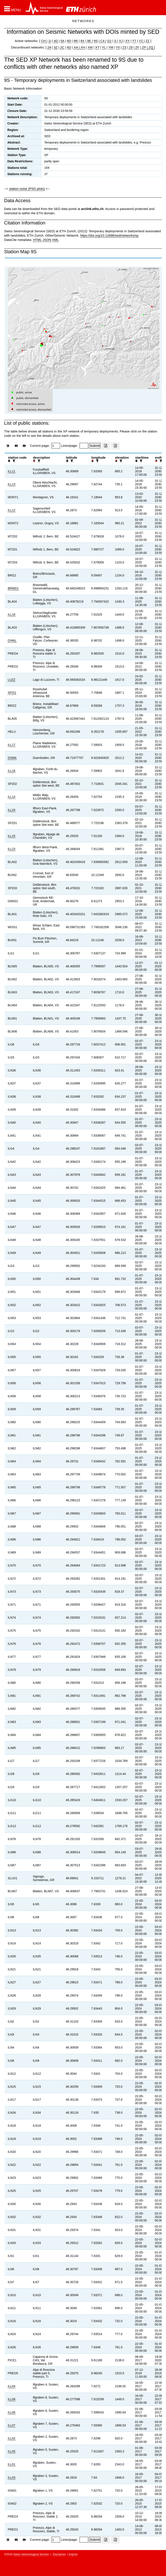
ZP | (144, 47)
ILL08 (11, 2399)
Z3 (124, 47)
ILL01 (11, 2464)
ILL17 (11, 745)
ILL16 (11, 771)
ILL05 (11, 2451)
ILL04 (11, 2386)
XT (97, 47)
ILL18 (11, 614)
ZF (136, 47)
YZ (141, 41)
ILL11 (11, 471)
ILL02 (11, 2438)
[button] (12, 9)
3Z (56, 47)
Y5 (118, 47)
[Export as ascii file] (115, 446)
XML (55, 240)
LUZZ (11, 679)
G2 (109, 41)
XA (76, 47)
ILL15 (11, 836)
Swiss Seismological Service (31, 2554)
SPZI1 (12, 692)
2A (49, 47)
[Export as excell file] (105, 446)
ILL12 (11, 510)
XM (90, 47)
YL (104, 47)
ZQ (150, 47)
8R (76, 41)
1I (49, 41)
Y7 (134, 41)
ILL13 (11, 484)
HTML (37, 240)
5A (62, 41)
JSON (47, 240)
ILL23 (11, 849)
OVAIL (12, 640)
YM (110, 47)
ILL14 (11, 796)
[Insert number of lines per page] (84, 445)
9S (96, 41)
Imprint (73, 2554)
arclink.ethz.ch (92, 209)
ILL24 (11, 810)
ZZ (147, 41)
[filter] (13, 461)
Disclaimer (59, 2554)
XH (82, 47)
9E (89, 41)
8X (82, 41)
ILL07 (11, 2425)
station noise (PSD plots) (27, 188)
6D (69, 47)
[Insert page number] (55, 445)
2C (62, 47)
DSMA (12, 758)
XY (127, 41)
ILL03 (11, 2477)
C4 (102, 41)
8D (69, 41)
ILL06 (11, 2412)
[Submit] (95, 445)
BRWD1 (13, 588)
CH (44, 41)
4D (56, 41)
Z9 (131, 47)
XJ (121, 41)
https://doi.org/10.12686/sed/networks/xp (109, 235)
